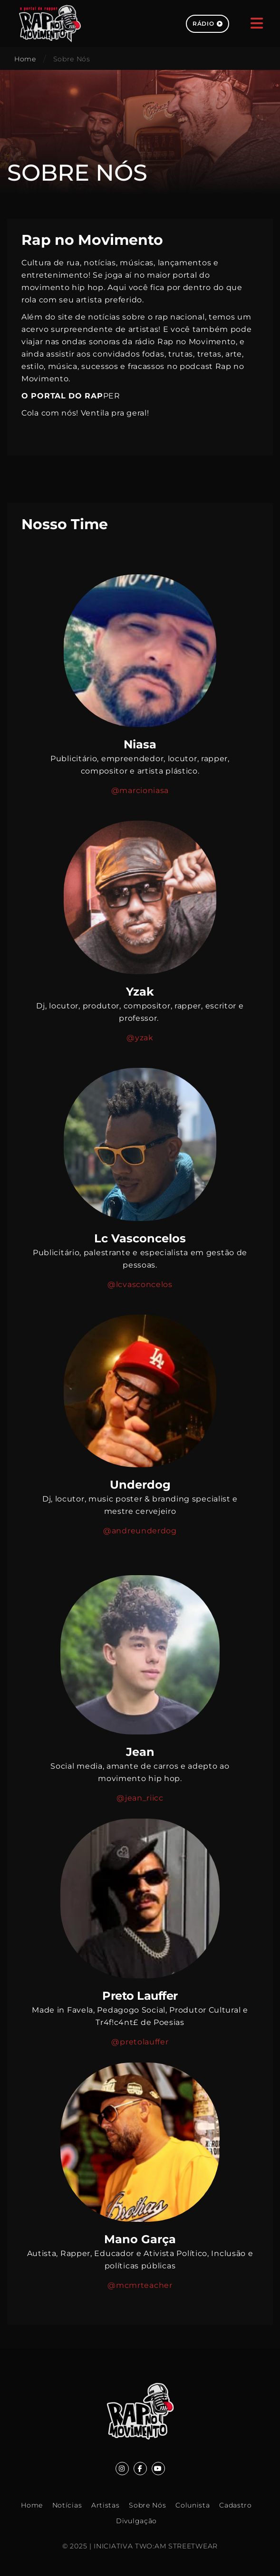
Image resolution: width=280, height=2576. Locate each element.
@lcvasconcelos (140, 1284)
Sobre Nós (147, 2505)
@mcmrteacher (139, 2285)
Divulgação (136, 2521)
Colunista (192, 2505)
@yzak (140, 1037)
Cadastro (235, 2505)
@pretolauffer (139, 2041)
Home (25, 59)
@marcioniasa (140, 790)
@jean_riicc (140, 1797)
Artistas (105, 2505)
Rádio (207, 23)
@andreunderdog (140, 1530)
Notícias (67, 2505)
